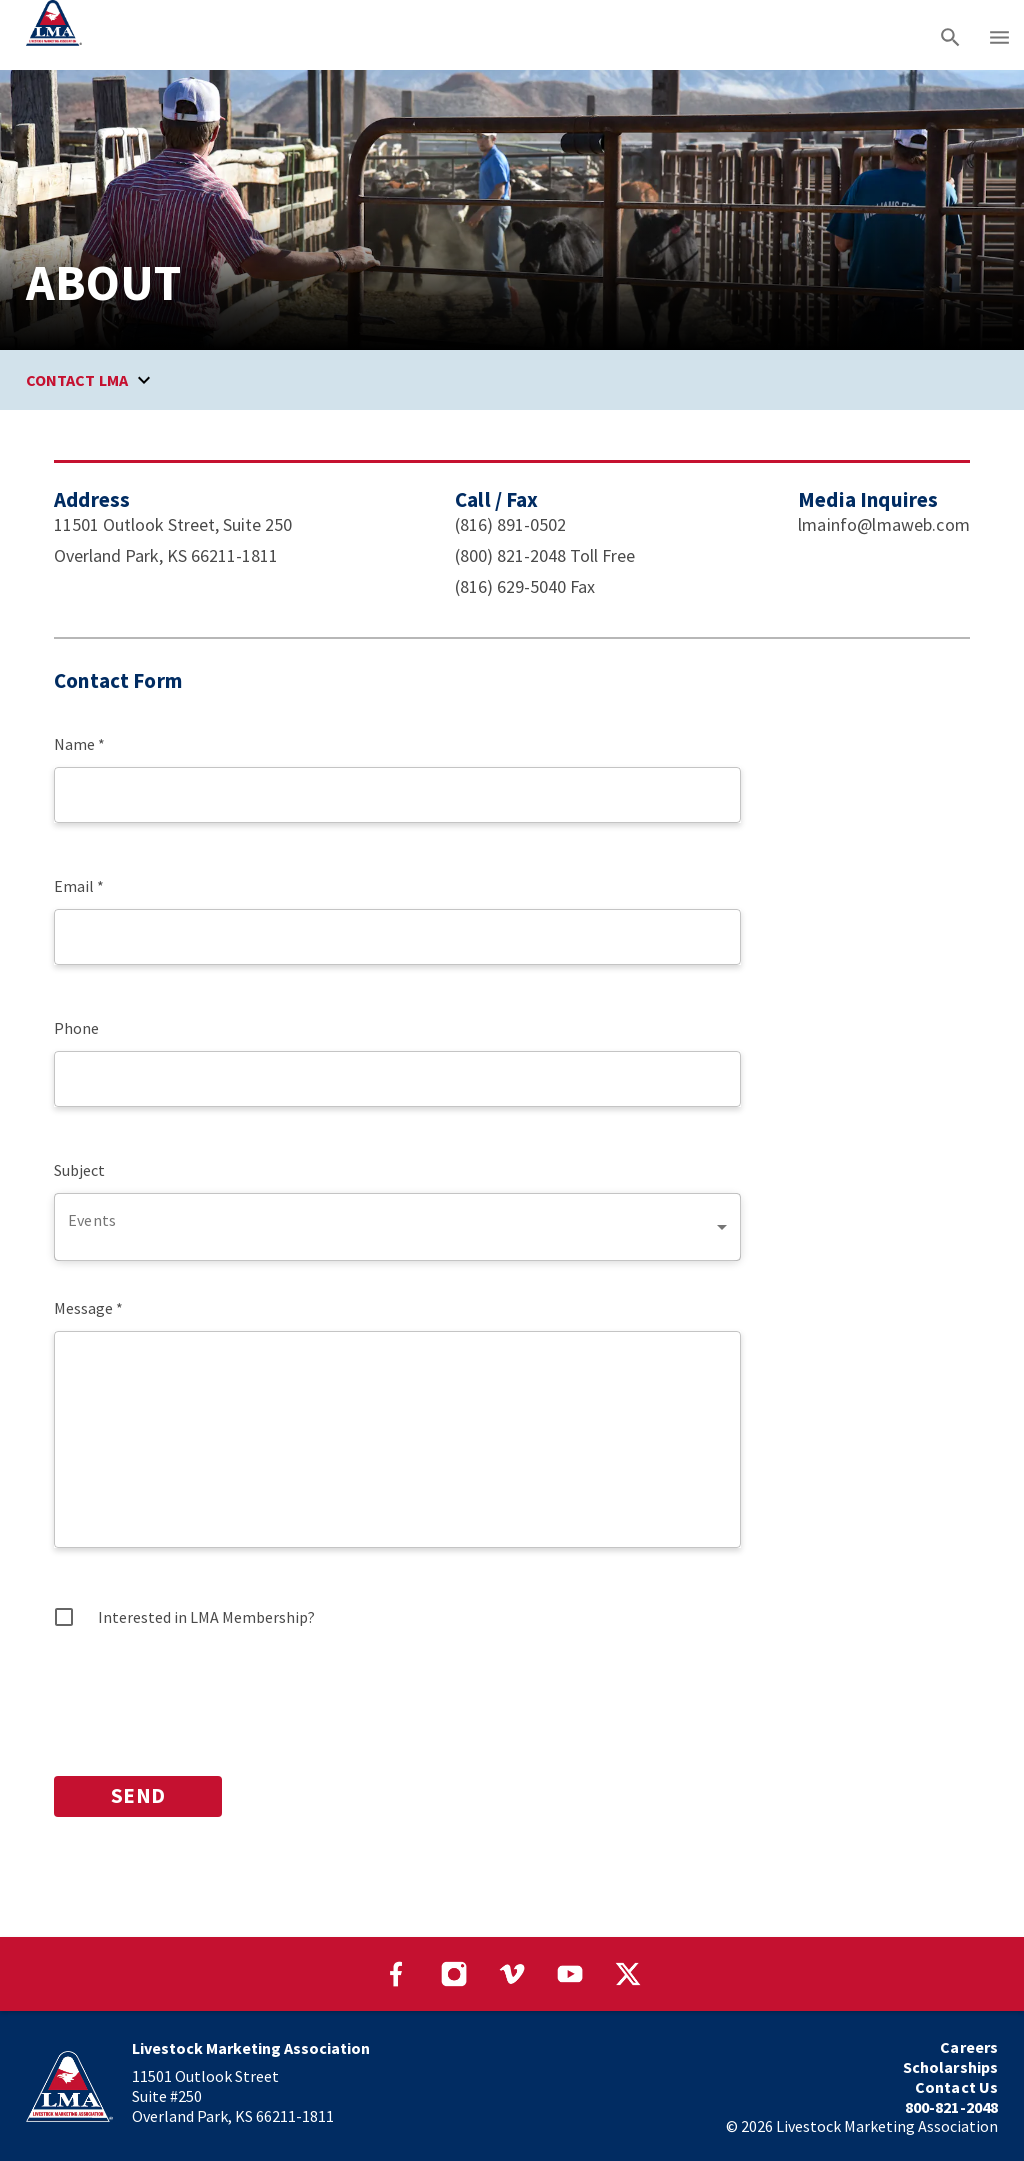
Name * (79, 744)
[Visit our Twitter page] (628, 1974)
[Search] (950, 35)
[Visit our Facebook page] (396, 1974)
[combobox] (397, 1227)
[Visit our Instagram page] (454, 1974)
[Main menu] (999, 35)
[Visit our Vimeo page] (512, 1974)
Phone (76, 1028)
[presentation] (206, 1697)
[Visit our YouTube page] (570, 1974)
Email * (79, 886)
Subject (79, 1170)
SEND (138, 1796)
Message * (88, 1308)
